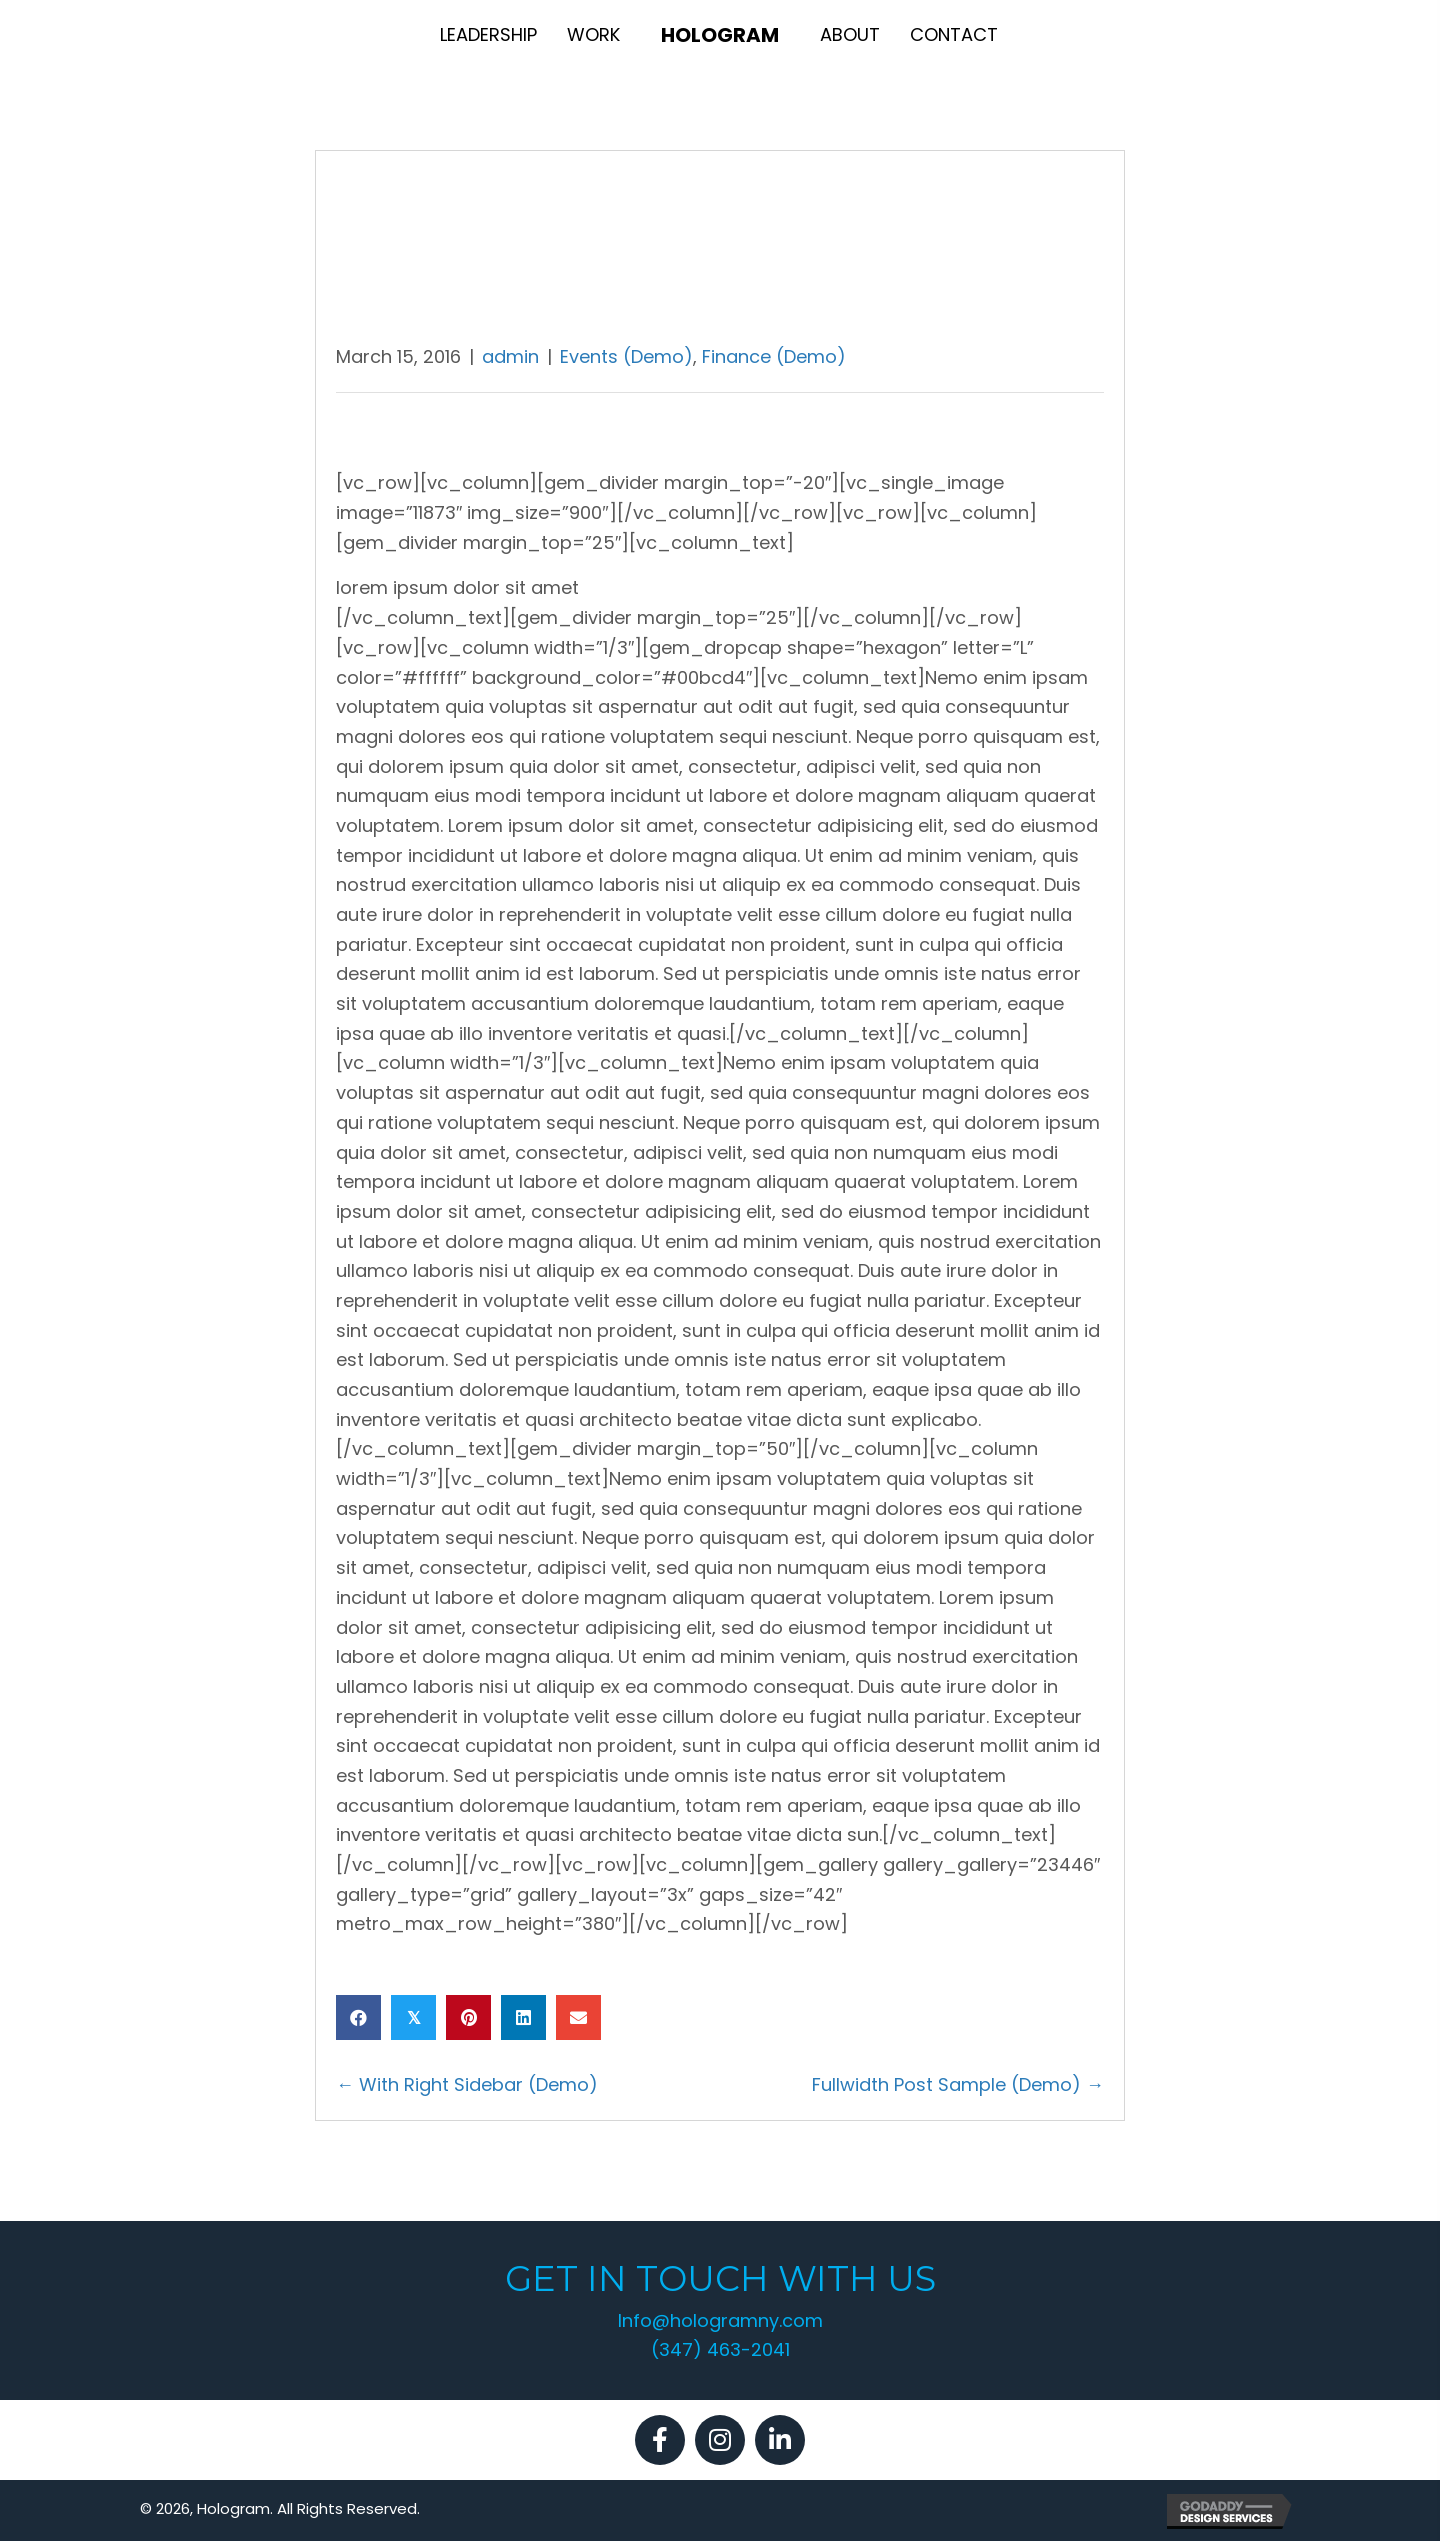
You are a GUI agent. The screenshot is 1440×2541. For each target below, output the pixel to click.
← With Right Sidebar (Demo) (467, 2084)
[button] (660, 2440)
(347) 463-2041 (720, 2349)
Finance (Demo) (774, 356)
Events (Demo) (626, 356)
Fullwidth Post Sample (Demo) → (958, 2084)
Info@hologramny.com (720, 2320)
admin (510, 356)
